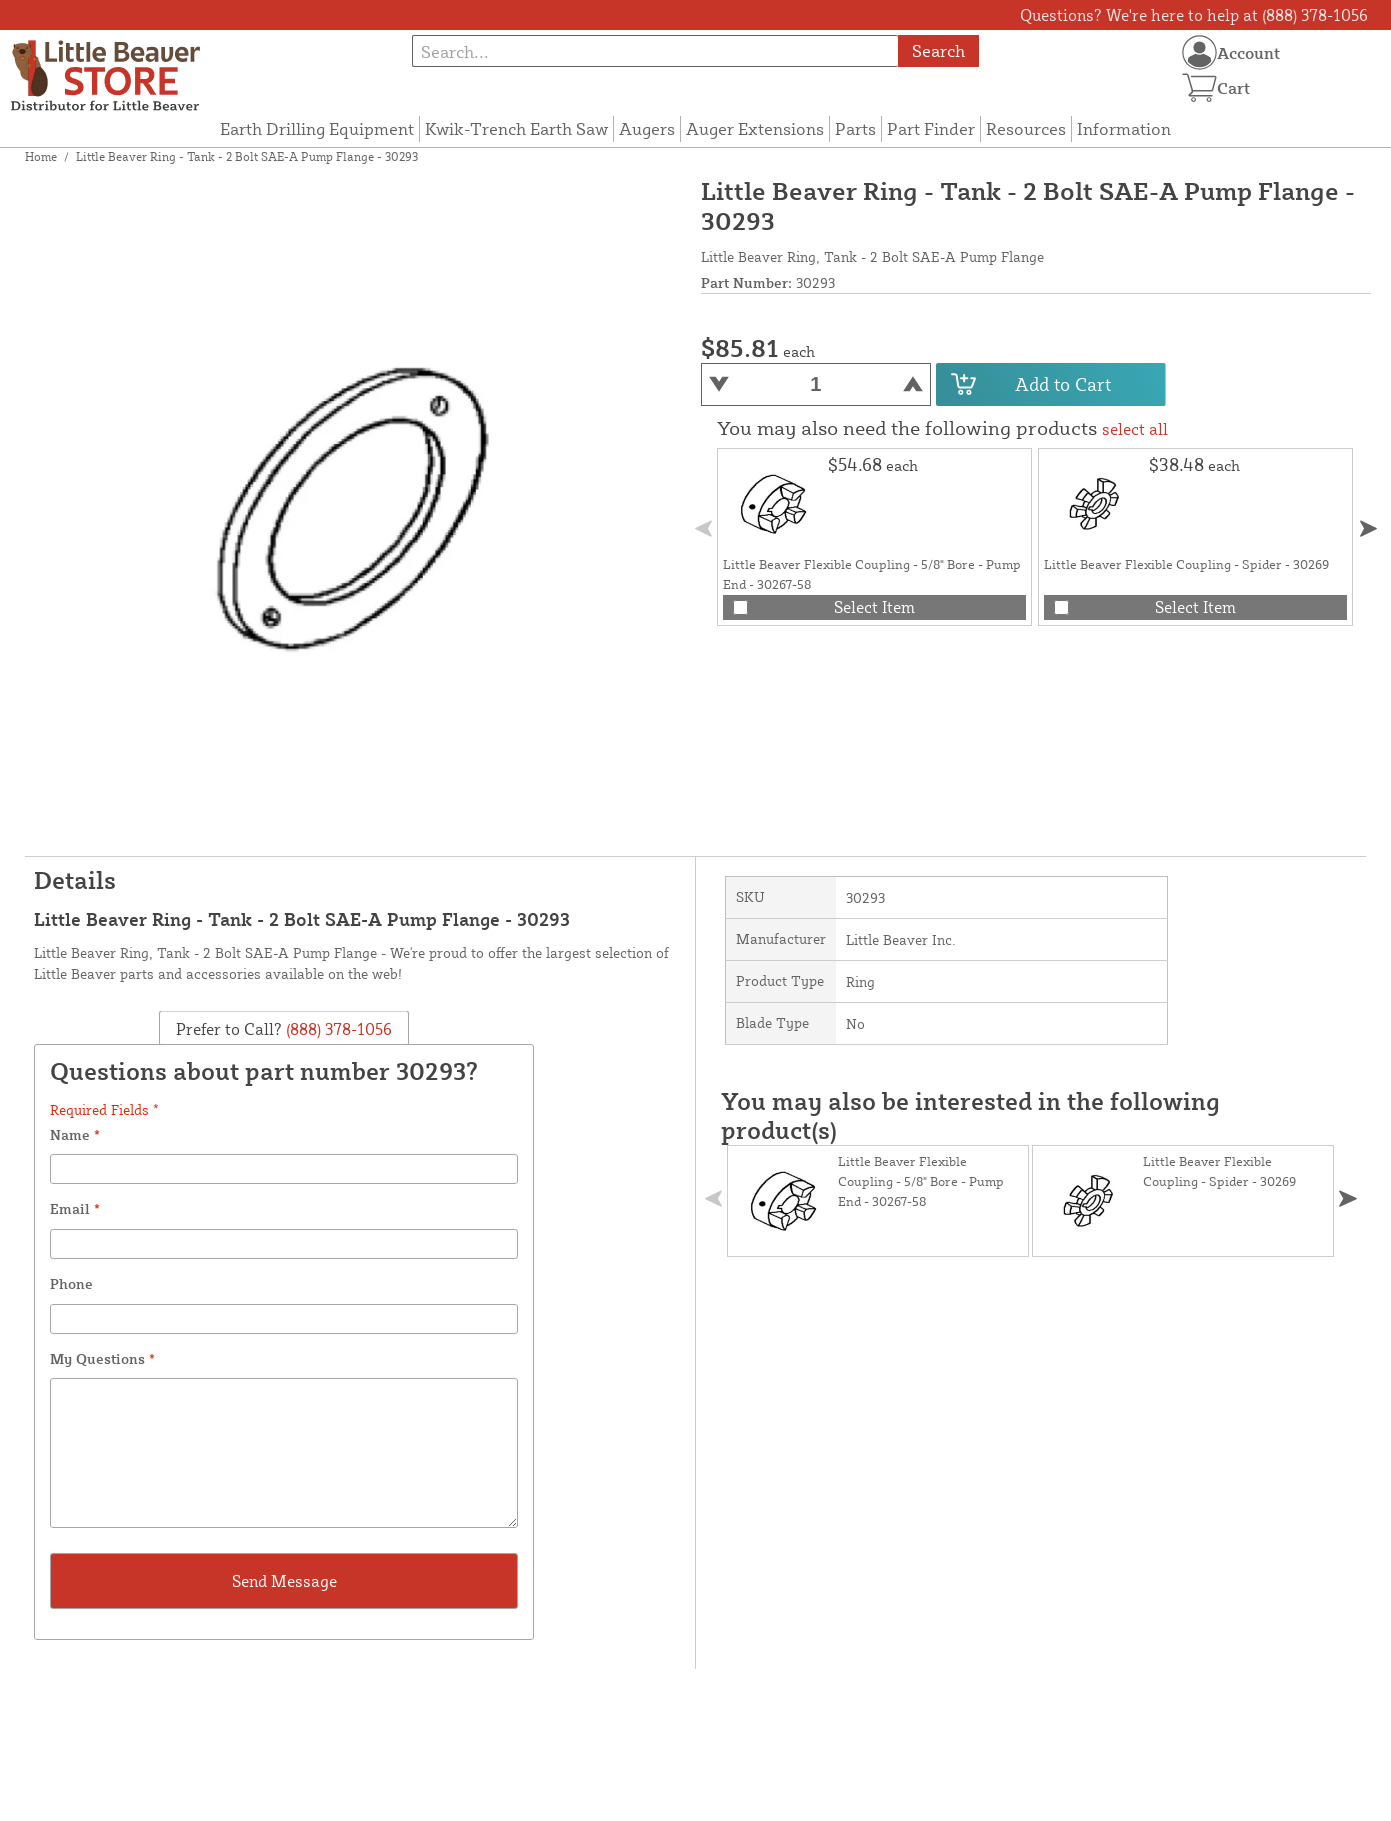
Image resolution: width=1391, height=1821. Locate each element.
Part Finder (931, 128)
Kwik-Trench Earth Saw (516, 128)
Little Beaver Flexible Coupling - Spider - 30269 (1186, 564)
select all (1135, 429)
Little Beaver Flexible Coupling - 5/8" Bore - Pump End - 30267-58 (921, 1181)
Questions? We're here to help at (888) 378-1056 (1194, 15)
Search (938, 50)
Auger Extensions (755, 128)
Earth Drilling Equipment (317, 128)
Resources (1026, 128)
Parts (855, 128)
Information (1124, 128)
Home (41, 156)
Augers (647, 128)
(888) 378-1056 (337, 1029)
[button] (1368, 528)
